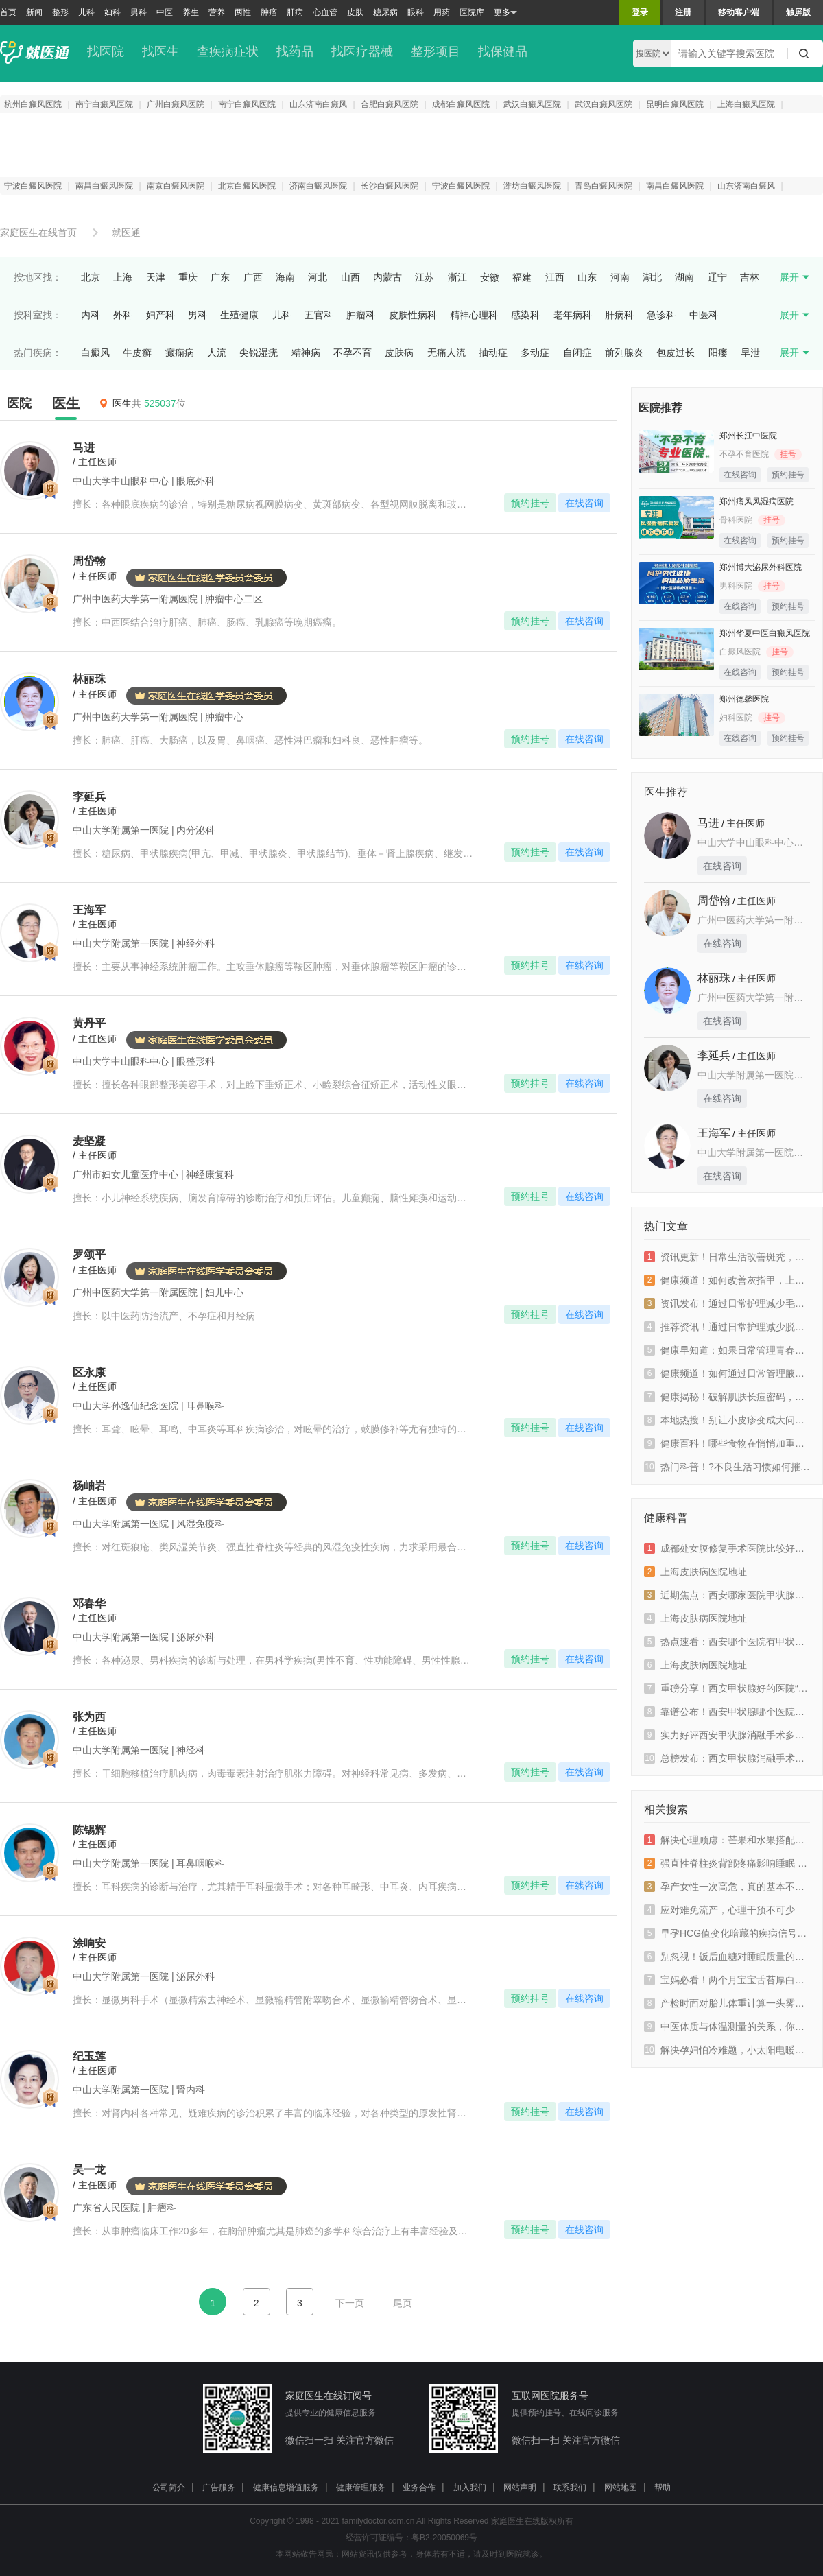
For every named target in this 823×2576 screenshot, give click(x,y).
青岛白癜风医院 (603, 186)
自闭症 (577, 352)
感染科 (525, 314)
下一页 (349, 2302)
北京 (90, 277)
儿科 (86, 12)
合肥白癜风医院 (389, 104)
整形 (60, 12)
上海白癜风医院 (746, 104)
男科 (138, 12)
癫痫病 (179, 352)
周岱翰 (713, 900)
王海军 (713, 1133)
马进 (708, 823)
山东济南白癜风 (318, 104)
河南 (620, 277)
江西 (554, 277)
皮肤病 (399, 352)
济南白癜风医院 (318, 186)
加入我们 (469, 2487)
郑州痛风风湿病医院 (756, 501)
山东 (587, 277)
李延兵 (713, 1055)
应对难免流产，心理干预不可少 (719, 1909)
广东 (220, 277)
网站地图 (620, 2487)
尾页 (402, 2302)
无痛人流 (446, 352)
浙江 (457, 277)
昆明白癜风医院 (675, 104)
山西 (350, 277)
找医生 (160, 51)
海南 (285, 277)
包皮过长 (675, 352)
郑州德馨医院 (744, 699)
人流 (216, 352)
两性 (243, 12)
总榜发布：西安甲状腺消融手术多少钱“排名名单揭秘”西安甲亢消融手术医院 (727, 1758)
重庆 (188, 277)
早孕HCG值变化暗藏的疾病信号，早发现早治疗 (727, 1933)
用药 (441, 12)
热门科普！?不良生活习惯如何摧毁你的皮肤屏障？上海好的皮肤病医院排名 (727, 1466)
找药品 (294, 51)
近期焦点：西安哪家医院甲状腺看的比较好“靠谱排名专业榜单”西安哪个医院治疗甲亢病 (727, 1595)
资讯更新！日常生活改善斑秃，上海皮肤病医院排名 (727, 1256)
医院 (19, 403)
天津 (155, 277)
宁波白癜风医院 (33, 186)
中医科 (703, 314)
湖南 (684, 277)
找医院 (105, 51)
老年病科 (572, 314)
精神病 (305, 352)
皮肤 (355, 12)
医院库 (472, 12)
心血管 (325, 12)
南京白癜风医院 (175, 186)
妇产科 (160, 314)
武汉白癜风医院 (532, 104)
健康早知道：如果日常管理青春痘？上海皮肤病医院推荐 (727, 1350)
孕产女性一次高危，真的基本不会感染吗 (727, 1886)
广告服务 (218, 2487)
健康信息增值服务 (286, 2487)
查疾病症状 (228, 51)
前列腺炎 (624, 352)
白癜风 (95, 352)
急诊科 (661, 314)
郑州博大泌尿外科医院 (760, 567)
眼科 (415, 12)
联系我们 (569, 2487)
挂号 (788, 454)
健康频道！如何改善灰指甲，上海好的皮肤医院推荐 (727, 1280)
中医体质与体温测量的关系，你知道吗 (727, 2026)
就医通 (126, 232)
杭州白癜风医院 (33, 104)
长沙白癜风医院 (389, 186)
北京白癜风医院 (247, 186)
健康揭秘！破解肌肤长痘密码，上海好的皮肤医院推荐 (727, 1396)
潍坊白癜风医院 (532, 186)
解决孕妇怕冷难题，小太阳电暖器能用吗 (727, 2049)
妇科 (112, 12)
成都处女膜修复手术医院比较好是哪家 (727, 1548)
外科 (122, 314)
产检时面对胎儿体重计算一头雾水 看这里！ (727, 2003)
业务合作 (419, 2487)
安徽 (489, 277)
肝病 (295, 12)
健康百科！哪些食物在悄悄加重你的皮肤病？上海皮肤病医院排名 (727, 1443)
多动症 (535, 352)
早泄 (750, 352)
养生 (190, 12)
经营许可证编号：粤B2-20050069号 (411, 2537)
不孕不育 (352, 352)
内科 (90, 314)
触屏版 (798, 12)
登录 (640, 12)
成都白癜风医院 (461, 104)
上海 (122, 277)
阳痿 (718, 352)
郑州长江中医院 (748, 435)
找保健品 (502, 51)
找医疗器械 (362, 51)
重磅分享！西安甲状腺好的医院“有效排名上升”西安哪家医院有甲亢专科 (727, 1688)
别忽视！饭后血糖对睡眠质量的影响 (727, 1956)
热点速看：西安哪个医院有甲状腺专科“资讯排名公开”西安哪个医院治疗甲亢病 (727, 1641)
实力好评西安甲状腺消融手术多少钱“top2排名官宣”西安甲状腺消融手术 (727, 1734)
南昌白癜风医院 (104, 186)
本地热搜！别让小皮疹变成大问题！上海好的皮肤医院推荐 (727, 1420)
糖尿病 (385, 12)
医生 (66, 403)
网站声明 (519, 2487)
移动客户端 (738, 12)
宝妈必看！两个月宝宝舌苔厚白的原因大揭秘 (727, 1979)
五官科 (319, 314)
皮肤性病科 (413, 314)
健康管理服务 (360, 2487)
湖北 (652, 277)
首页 (8, 12)
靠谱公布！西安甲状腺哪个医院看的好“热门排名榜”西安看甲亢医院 (727, 1711)
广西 (253, 277)
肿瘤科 (360, 314)
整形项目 (435, 51)
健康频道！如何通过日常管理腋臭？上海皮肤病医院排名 (727, 1373)
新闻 (34, 12)
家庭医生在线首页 (38, 232)
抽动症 (493, 352)
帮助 (662, 2487)
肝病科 (619, 314)
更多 (505, 13)
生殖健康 (239, 314)
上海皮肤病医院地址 (695, 1571)
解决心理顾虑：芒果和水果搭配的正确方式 (727, 1839)
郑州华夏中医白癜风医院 (764, 633)
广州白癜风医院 (175, 104)
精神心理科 (474, 314)
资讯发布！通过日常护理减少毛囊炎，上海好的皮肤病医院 (727, 1303)
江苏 (424, 277)
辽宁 (717, 277)
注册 (683, 12)
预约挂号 (530, 502)
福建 (522, 277)
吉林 (749, 277)
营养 (216, 12)
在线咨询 (584, 502)
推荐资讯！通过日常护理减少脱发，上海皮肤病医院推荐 (727, 1326)
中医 (164, 12)
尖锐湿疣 (258, 352)
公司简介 (168, 2487)
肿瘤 (269, 12)
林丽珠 (713, 978)
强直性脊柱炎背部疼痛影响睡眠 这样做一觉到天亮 (727, 1863)
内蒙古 (387, 277)
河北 (317, 277)
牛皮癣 (137, 352)
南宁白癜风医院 (104, 104)
